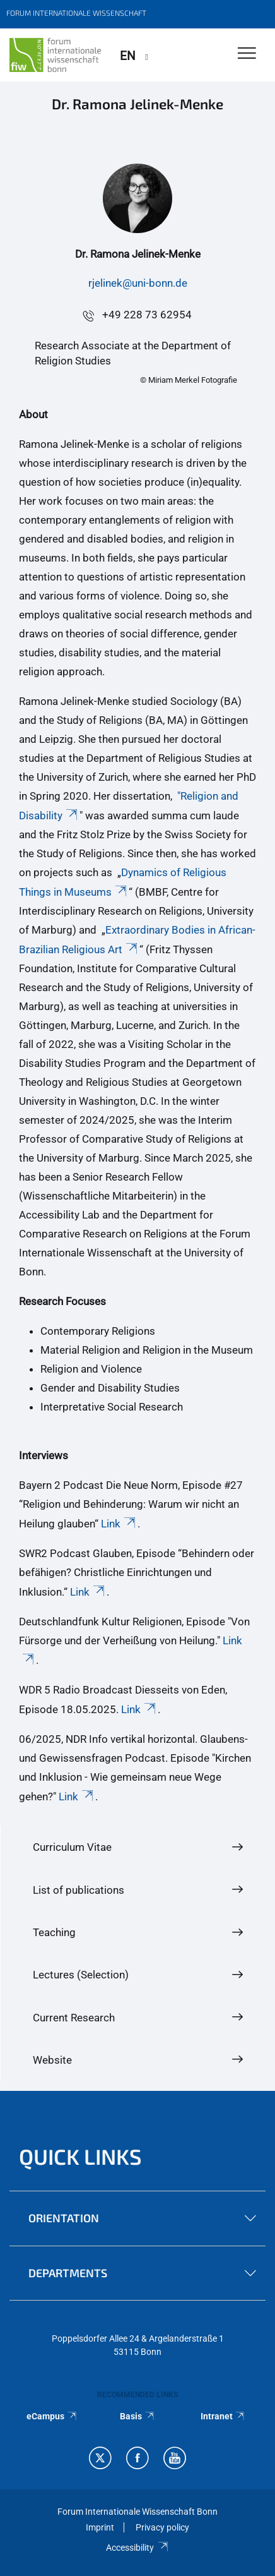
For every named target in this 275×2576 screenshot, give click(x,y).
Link (119, 1523)
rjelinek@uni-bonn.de (137, 283)
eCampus (52, 2416)
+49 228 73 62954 (147, 314)
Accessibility (137, 2548)
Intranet (223, 2416)
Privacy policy (162, 2527)
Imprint (100, 2527)
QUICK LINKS (80, 2156)
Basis (137, 2416)
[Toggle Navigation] (247, 54)
